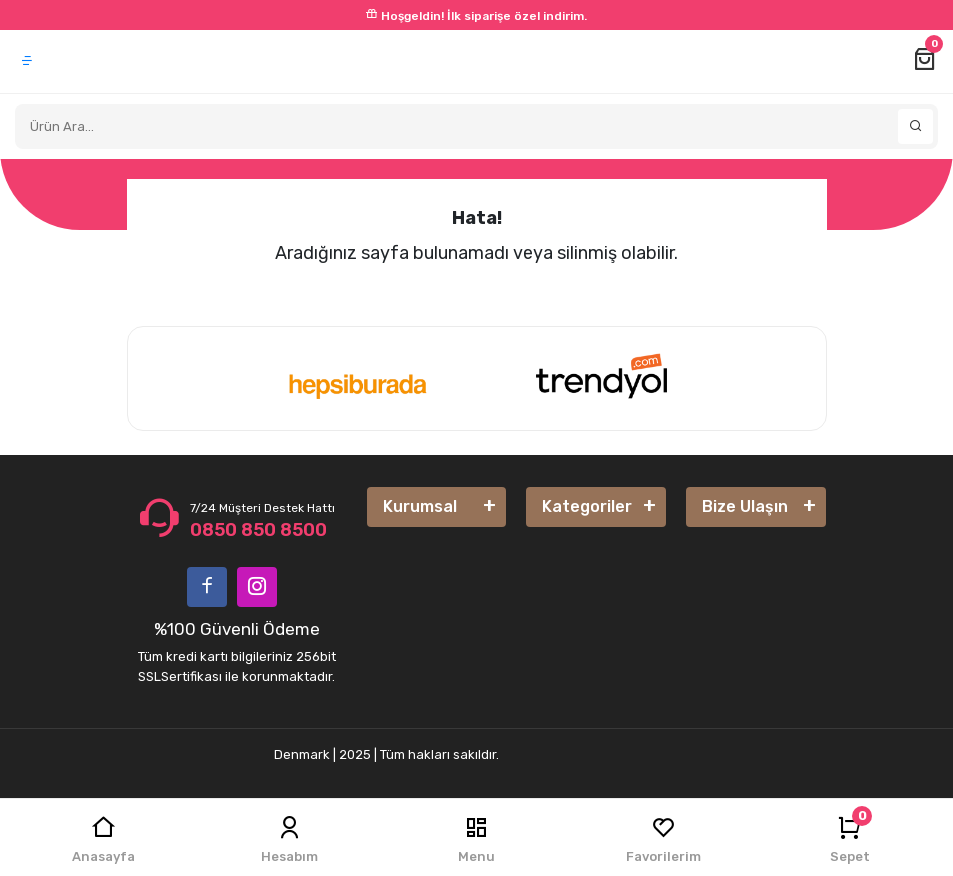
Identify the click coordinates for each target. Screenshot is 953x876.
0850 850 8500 (258, 530)
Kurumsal (420, 506)
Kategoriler (587, 506)
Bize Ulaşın (745, 506)
